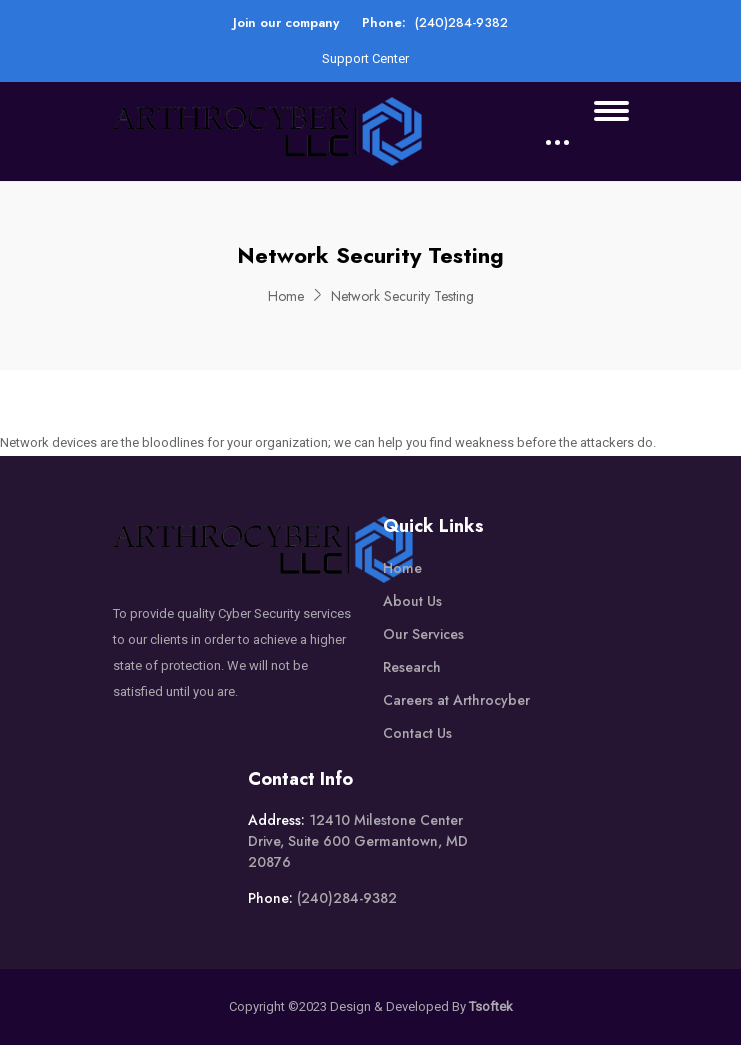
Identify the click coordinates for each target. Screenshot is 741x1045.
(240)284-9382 (461, 22)
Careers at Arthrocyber (456, 700)
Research (412, 667)
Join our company (286, 22)
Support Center (365, 58)
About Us (412, 601)
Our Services (423, 634)
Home (286, 296)
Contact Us (417, 733)
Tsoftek (491, 1006)
